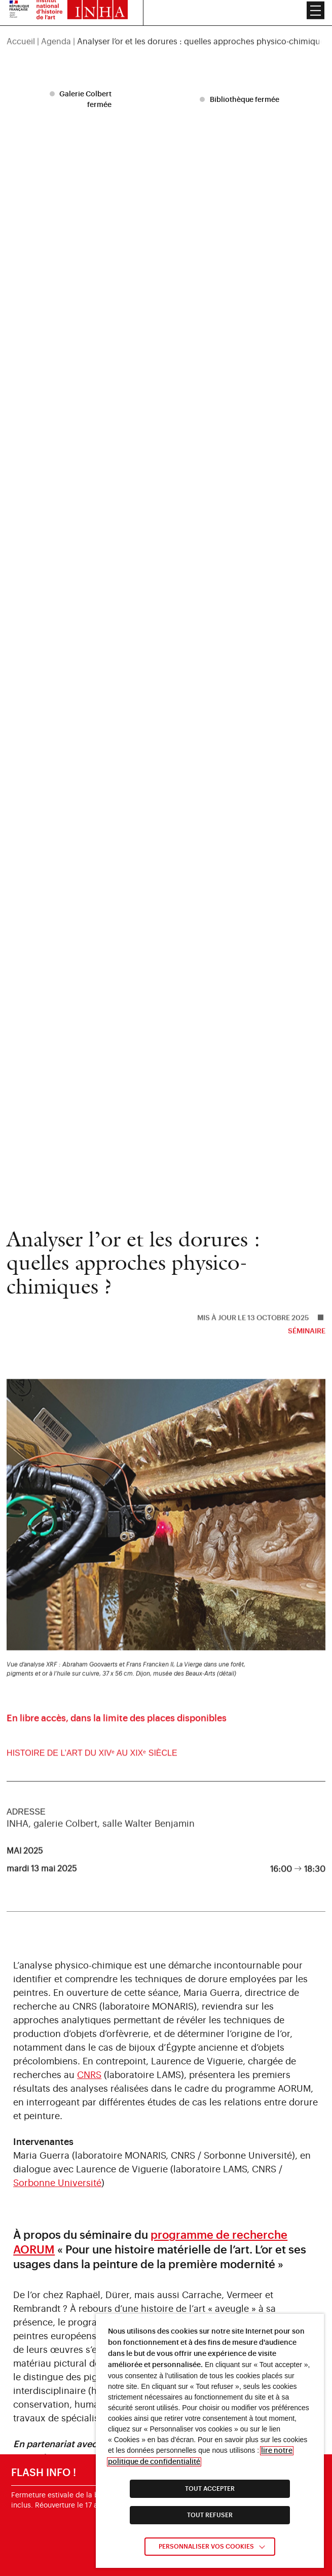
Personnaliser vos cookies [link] (206, 2547)
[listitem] (82, 99)
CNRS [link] (89, 2075)
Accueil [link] (21, 22)
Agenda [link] (56, 22)
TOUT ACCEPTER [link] (210, 2489)
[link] (166, 1763)
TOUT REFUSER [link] (210, 2515)
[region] (166, 22)
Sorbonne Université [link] (57, 2183)
